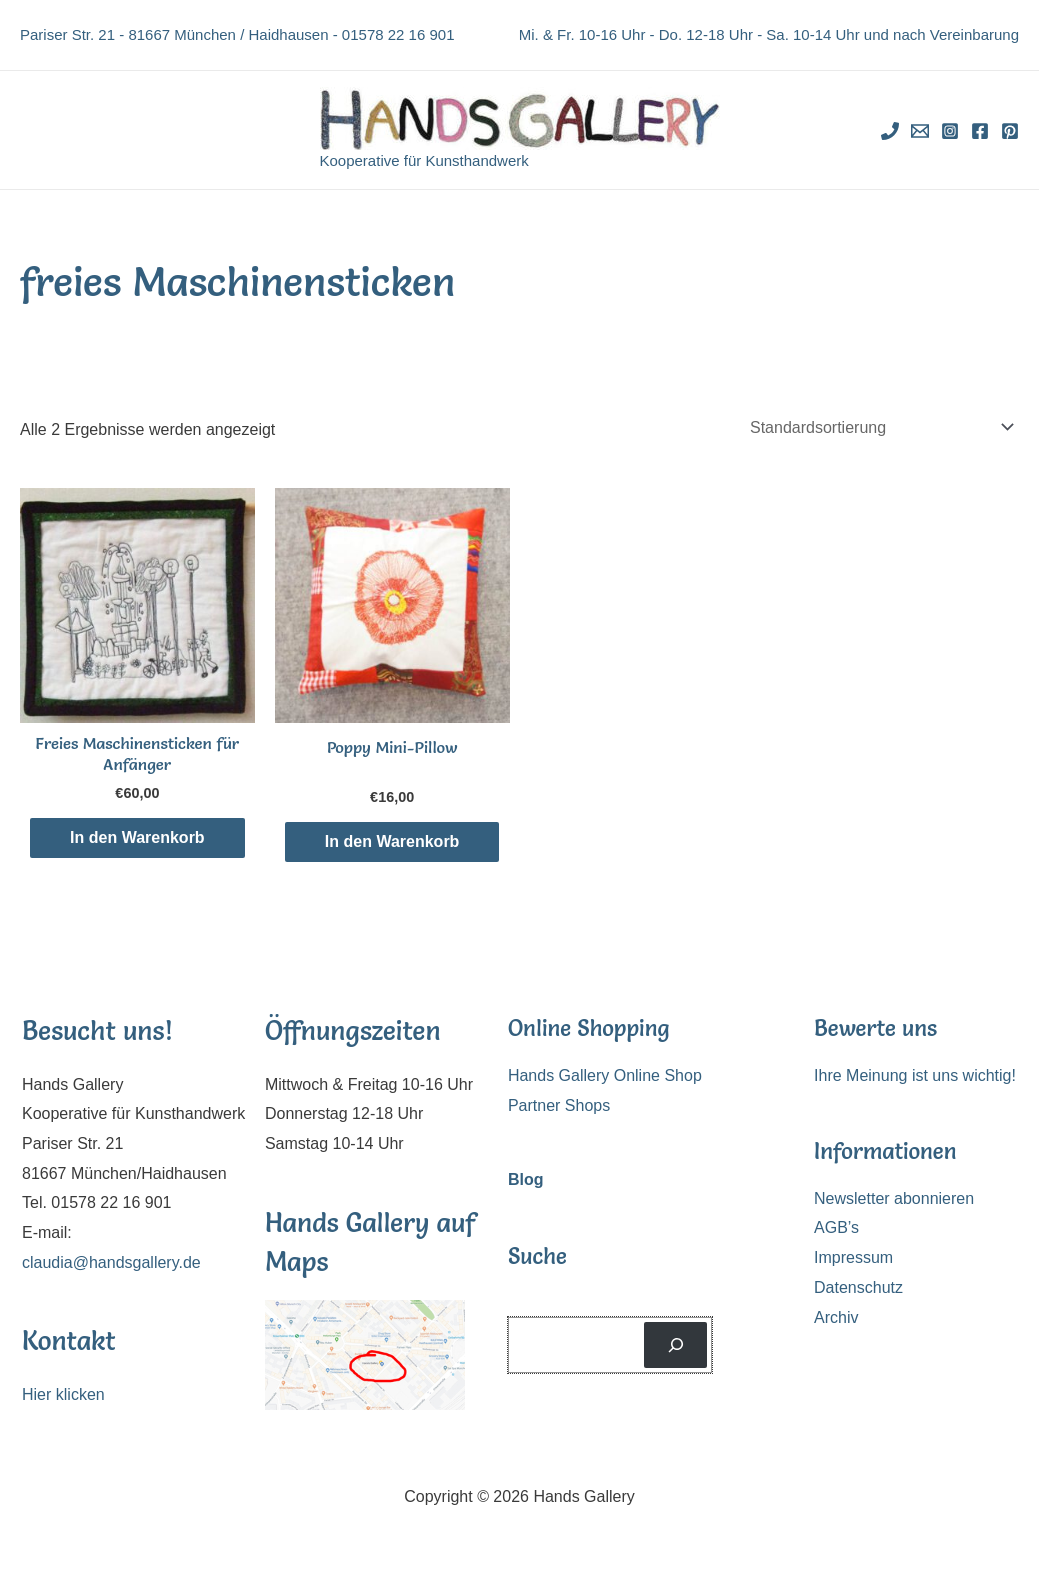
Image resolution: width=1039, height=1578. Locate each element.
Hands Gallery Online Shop (605, 1075)
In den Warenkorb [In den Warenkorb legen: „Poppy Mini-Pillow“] (392, 841)
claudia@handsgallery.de (111, 1262)
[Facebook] (980, 131)
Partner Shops (559, 1105)
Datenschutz (858, 1287)
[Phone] (890, 131)
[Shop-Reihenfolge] (878, 427)
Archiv (836, 1317)
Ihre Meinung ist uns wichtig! (915, 1075)
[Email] (920, 131)
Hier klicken (63, 1394)
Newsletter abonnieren (894, 1198)
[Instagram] (950, 131)
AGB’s (836, 1227)
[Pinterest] (1010, 131)
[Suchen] (675, 1344)
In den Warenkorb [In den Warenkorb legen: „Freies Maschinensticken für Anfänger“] (137, 837)
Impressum (853, 1257)
